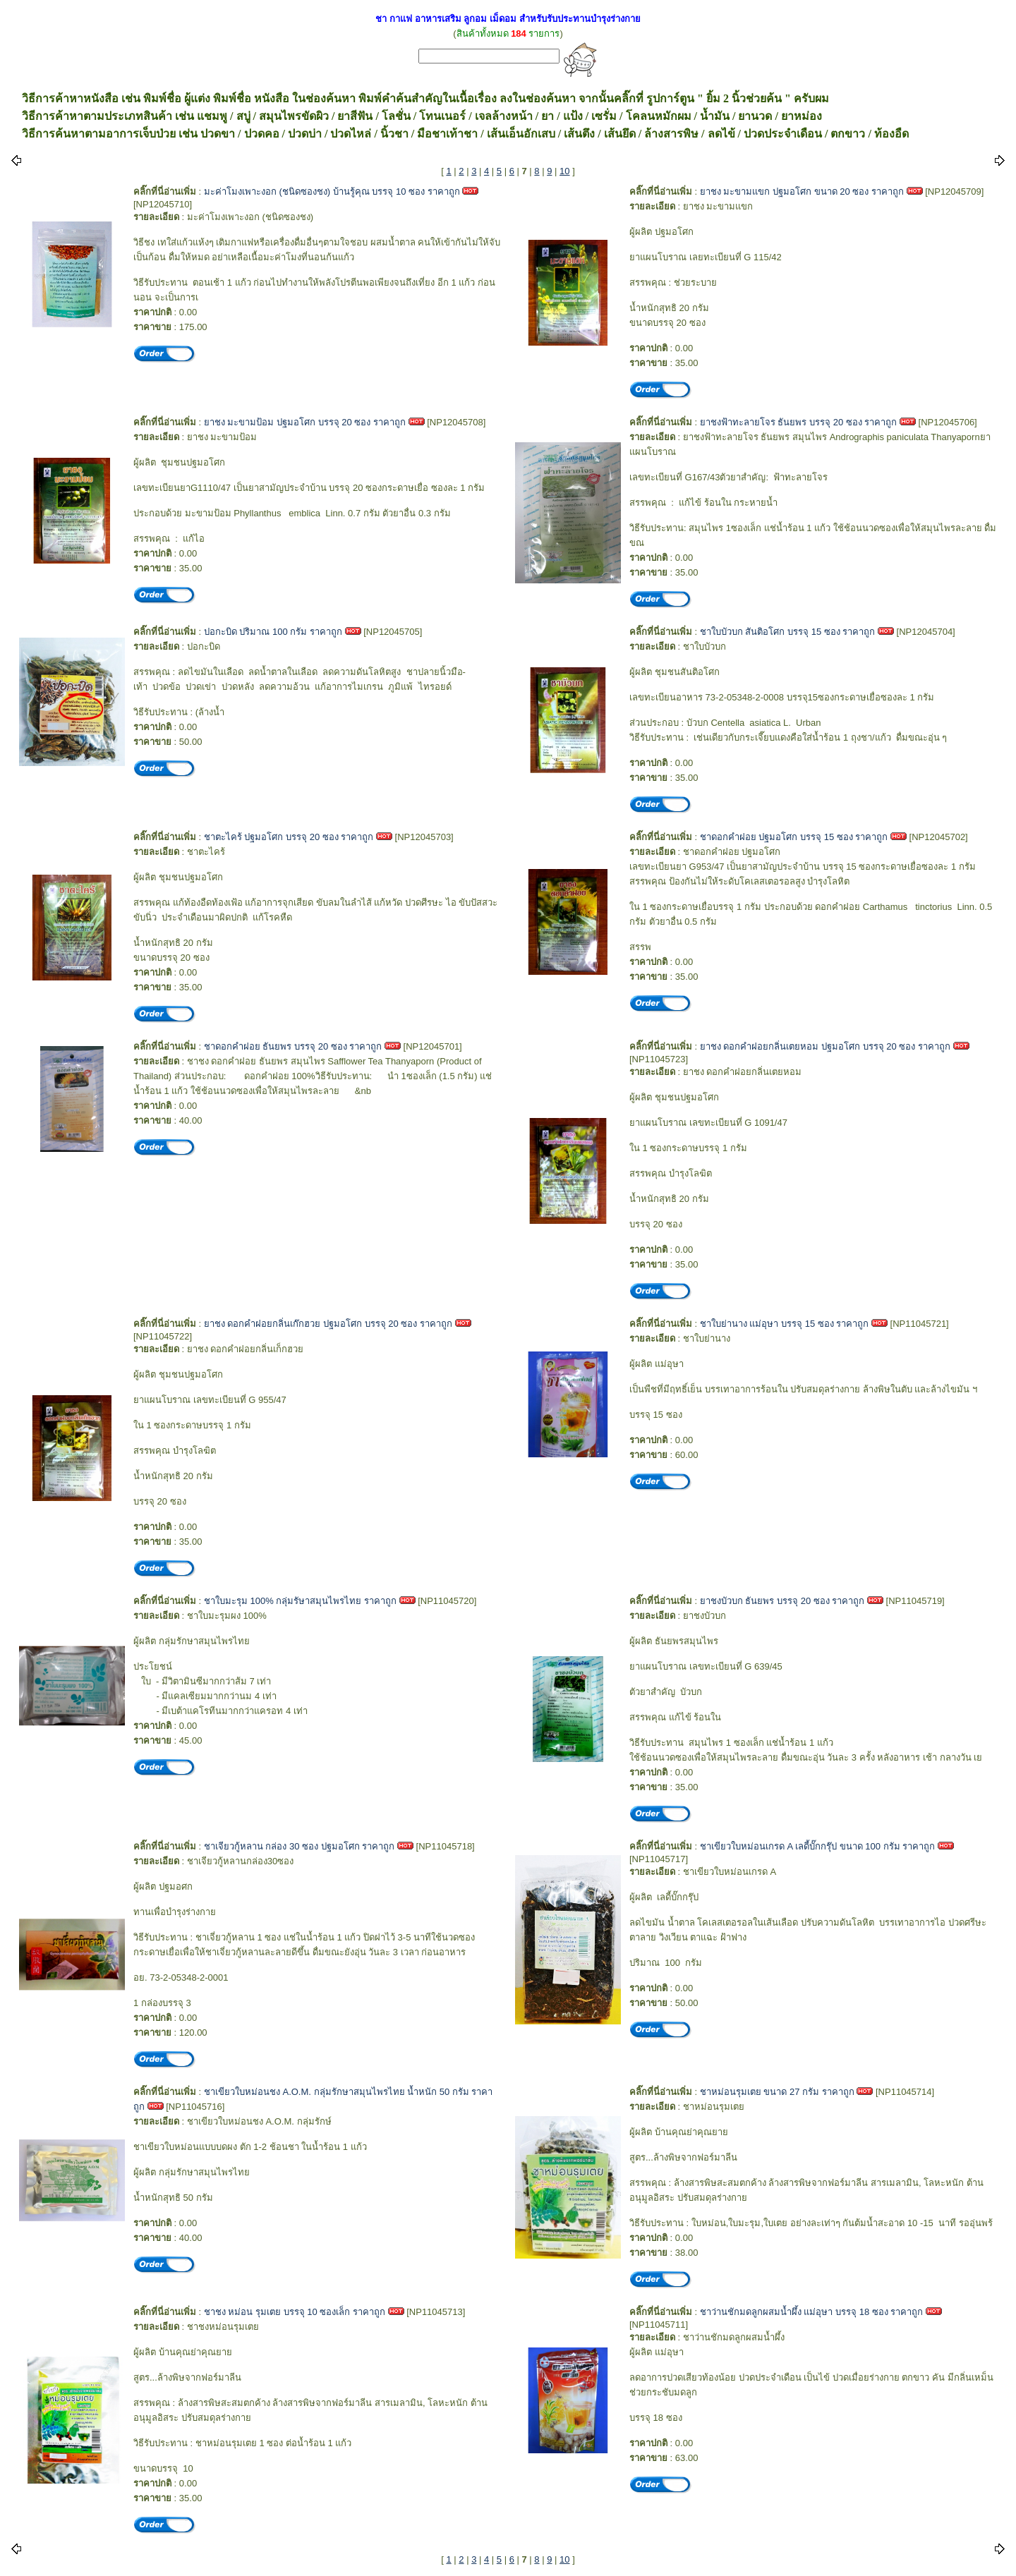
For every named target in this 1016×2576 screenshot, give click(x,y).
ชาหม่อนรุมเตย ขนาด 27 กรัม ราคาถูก (777, 2091)
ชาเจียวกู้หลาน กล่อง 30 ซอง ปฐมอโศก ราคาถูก (299, 1846)
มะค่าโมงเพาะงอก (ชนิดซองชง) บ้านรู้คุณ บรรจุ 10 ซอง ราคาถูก (332, 191)
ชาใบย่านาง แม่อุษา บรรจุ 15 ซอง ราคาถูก (784, 1323)
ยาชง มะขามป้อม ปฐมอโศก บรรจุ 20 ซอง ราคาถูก (305, 422)
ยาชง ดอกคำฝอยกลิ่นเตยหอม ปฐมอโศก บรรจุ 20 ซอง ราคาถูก (825, 1046)
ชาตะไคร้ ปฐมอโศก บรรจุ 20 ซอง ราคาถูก (289, 837)
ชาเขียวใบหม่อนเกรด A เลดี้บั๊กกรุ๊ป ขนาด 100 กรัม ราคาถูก (817, 1846)
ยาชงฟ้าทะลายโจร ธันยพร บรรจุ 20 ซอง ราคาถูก (798, 422)
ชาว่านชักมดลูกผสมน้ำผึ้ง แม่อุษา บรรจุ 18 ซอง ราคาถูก (812, 2312)
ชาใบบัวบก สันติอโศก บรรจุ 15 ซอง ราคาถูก (788, 631)
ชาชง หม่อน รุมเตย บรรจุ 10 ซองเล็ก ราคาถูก (294, 2312)
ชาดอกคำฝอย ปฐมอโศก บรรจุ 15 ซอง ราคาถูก (794, 837)
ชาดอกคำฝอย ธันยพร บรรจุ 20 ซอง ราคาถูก (293, 1046)
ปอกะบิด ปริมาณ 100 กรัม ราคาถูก (273, 631)
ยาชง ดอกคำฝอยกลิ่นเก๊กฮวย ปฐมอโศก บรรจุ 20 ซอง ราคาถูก (328, 1323)
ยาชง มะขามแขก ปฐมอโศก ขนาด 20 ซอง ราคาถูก (802, 191)
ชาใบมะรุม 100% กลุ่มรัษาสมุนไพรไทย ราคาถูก (300, 1601)
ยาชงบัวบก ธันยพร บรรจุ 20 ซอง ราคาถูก (782, 1601)
